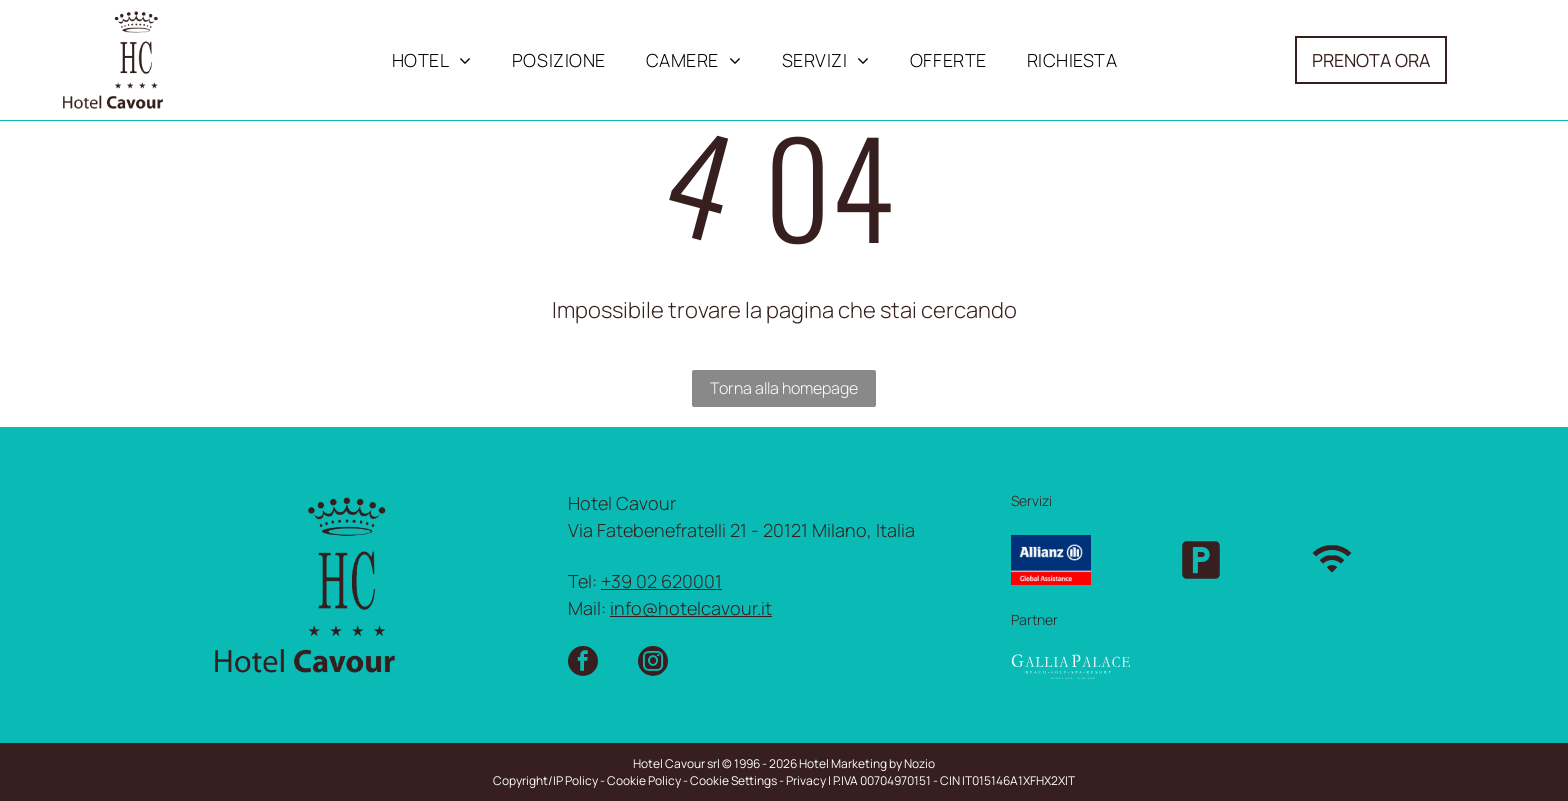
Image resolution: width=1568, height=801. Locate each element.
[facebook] (583, 663)
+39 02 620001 (661, 581)
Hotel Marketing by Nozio (867, 763)
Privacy (806, 780)
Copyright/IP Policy (545, 780)
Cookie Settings (733, 780)
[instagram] (653, 663)
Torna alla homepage (784, 388)
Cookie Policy (644, 780)
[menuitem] (432, 60)
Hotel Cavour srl (676, 763)
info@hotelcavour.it (691, 608)
